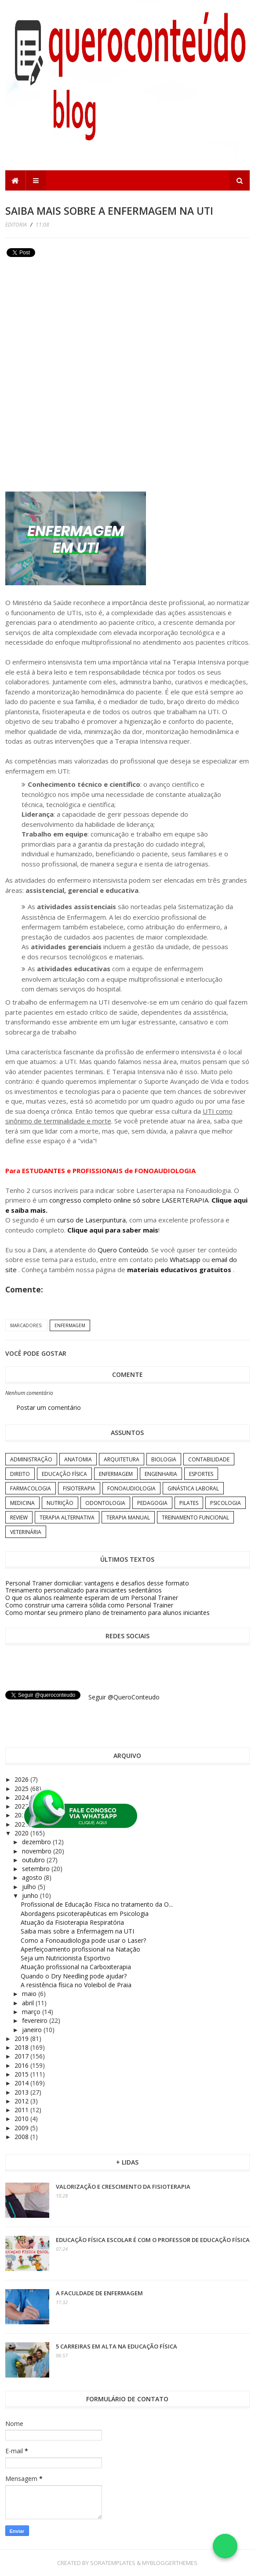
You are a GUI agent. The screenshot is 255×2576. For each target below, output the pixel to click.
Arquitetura (121, 1459)
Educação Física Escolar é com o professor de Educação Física (153, 2240)
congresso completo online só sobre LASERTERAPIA (128, 1200)
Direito (20, 1474)
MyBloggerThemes (169, 2563)
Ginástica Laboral (193, 1488)
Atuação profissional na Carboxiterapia (76, 1967)
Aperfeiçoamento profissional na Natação (80, 1949)
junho (31, 1895)
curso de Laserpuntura (91, 1219)
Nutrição (60, 1503)
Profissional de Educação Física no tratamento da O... (97, 1904)
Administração (31, 1459)
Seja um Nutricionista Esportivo (65, 1958)
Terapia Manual (128, 1517)
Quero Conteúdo (123, 1249)
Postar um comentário (48, 1407)
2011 (22, 2110)
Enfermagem (70, 1325)
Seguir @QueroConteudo (124, 1697)
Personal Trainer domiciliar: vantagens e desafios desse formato (97, 1583)
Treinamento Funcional (195, 1517)
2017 (22, 2056)
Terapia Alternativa (67, 1517)
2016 (22, 2065)
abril (29, 2003)
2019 (22, 2038)
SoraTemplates (112, 2563)
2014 (22, 2083)
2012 (22, 2101)
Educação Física (64, 1474)
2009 (22, 2128)
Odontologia (105, 1503)
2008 (22, 2136)
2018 (22, 2047)
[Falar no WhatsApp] (225, 2546)
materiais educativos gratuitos (180, 1269)
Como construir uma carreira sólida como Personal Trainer (89, 1605)
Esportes (201, 1474)
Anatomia (78, 1459)
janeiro (33, 2030)
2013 (22, 2092)
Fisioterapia (79, 1488)
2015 (22, 2074)
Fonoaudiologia (131, 1488)
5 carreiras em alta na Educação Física (116, 2346)
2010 (22, 2118)
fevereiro (35, 2020)
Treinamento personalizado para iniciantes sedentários (83, 1590)
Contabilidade (209, 1459)
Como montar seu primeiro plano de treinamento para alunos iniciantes (107, 1612)
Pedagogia (152, 1503)
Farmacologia (30, 1488)
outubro (34, 1860)
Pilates (188, 1503)
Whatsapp (185, 1259)
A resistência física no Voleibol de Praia (76, 1985)
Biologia (163, 1459)
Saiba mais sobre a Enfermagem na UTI (77, 1931)
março (32, 2011)
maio (30, 1993)
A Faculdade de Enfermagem (99, 2293)
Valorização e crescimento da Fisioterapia (123, 2187)
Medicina (22, 1503)
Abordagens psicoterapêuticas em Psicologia (85, 1913)
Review (19, 1517)
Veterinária (25, 1532)
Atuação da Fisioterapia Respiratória (72, 1922)
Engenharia (161, 1474)
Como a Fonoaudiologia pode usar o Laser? (83, 1940)
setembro (36, 1868)
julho (30, 1886)
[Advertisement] (71, 322)
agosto (33, 1877)
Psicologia (225, 1503)
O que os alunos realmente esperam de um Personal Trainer (91, 1597)
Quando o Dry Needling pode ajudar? (74, 1976)
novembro (37, 1851)
